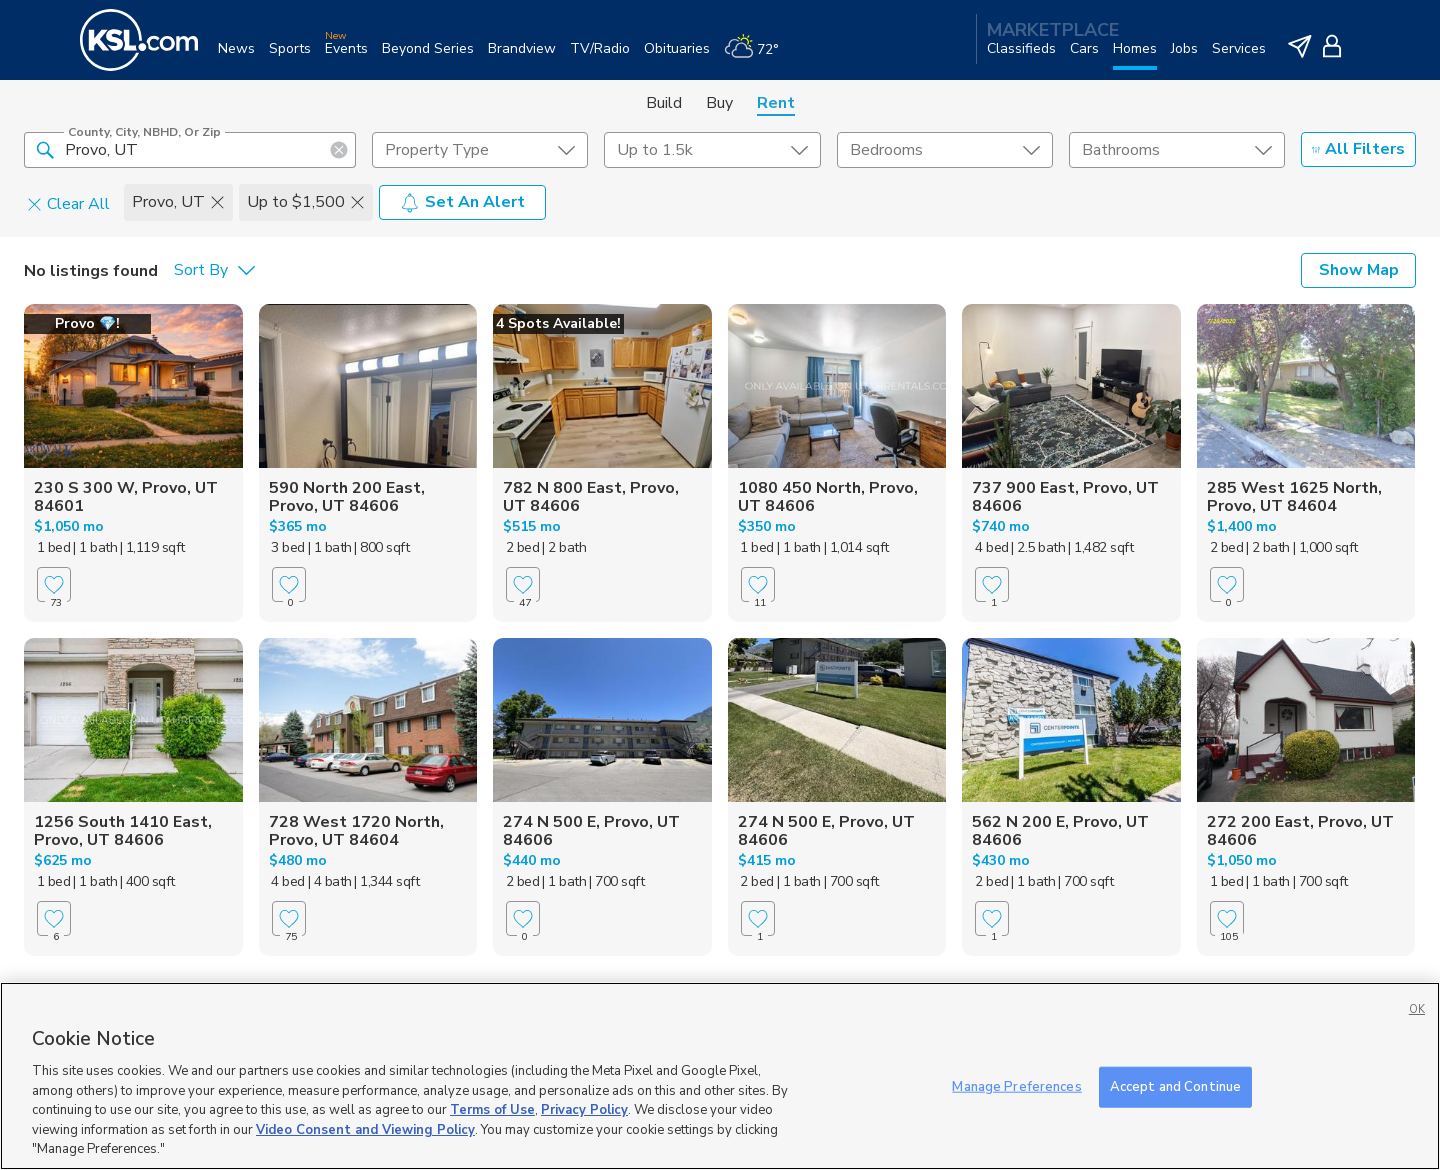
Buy (719, 103)
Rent (776, 103)
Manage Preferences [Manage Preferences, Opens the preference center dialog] (1016, 1086)
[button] (45, 149)
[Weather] (758, 56)
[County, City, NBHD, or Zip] (190, 150)
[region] (720, 1076)
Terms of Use (492, 1110)
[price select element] (712, 150)
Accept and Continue (1175, 1086)
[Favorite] (54, 584)
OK (1417, 1009)
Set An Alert (462, 202)
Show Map (1359, 270)
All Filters (1358, 149)
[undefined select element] (480, 150)
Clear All (68, 203)
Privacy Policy (584, 1110)
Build (664, 103)
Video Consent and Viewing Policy (365, 1130)
